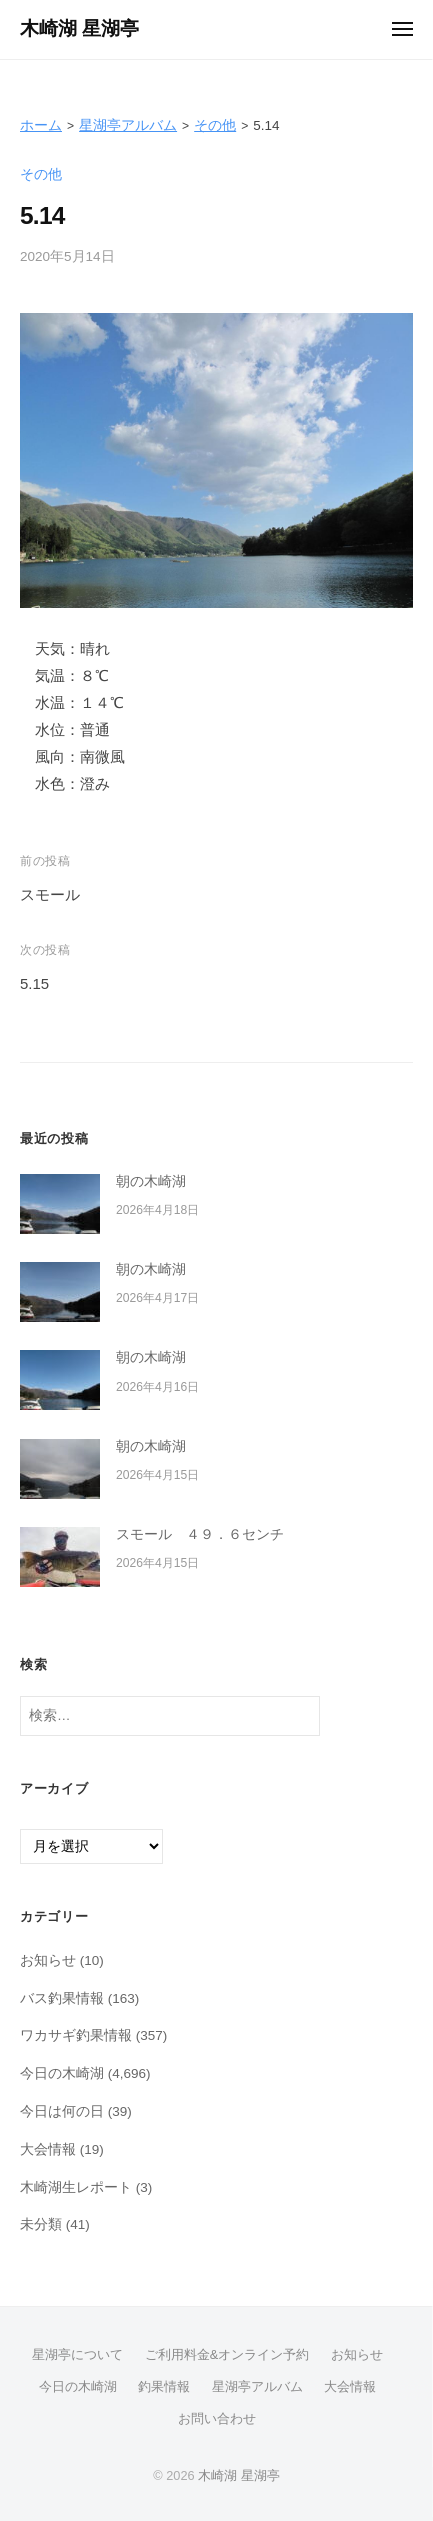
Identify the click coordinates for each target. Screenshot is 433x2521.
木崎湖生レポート (76, 2187)
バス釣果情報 (62, 1998)
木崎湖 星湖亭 (79, 28)
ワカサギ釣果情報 (76, 2035)
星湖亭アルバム (128, 125)
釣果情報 (164, 2386)
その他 (215, 125)
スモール (50, 894)
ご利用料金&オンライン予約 (227, 2354)
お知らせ (48, 1960)
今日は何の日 (62, 2111)
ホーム (41, 125)
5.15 (34, 983)
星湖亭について (77, 2354)
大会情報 (48, 2149)
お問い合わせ (217, 2418)
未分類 (41, 2224)
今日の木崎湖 (62, 2073)
